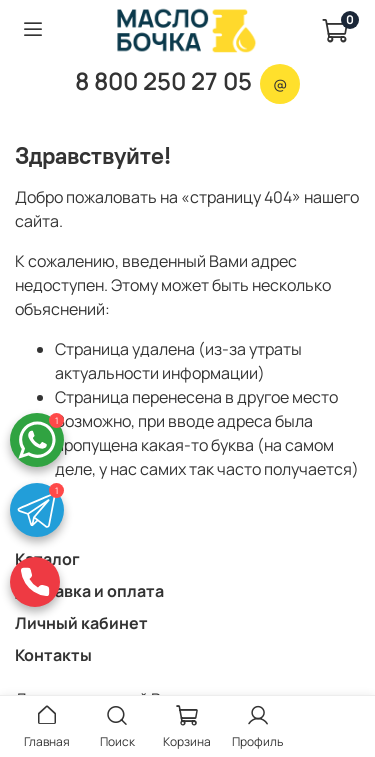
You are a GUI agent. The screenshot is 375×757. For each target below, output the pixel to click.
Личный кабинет (81, 623)
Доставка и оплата (89, 591)
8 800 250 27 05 (163, 80)
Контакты (53, 655)
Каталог (47, 559)
